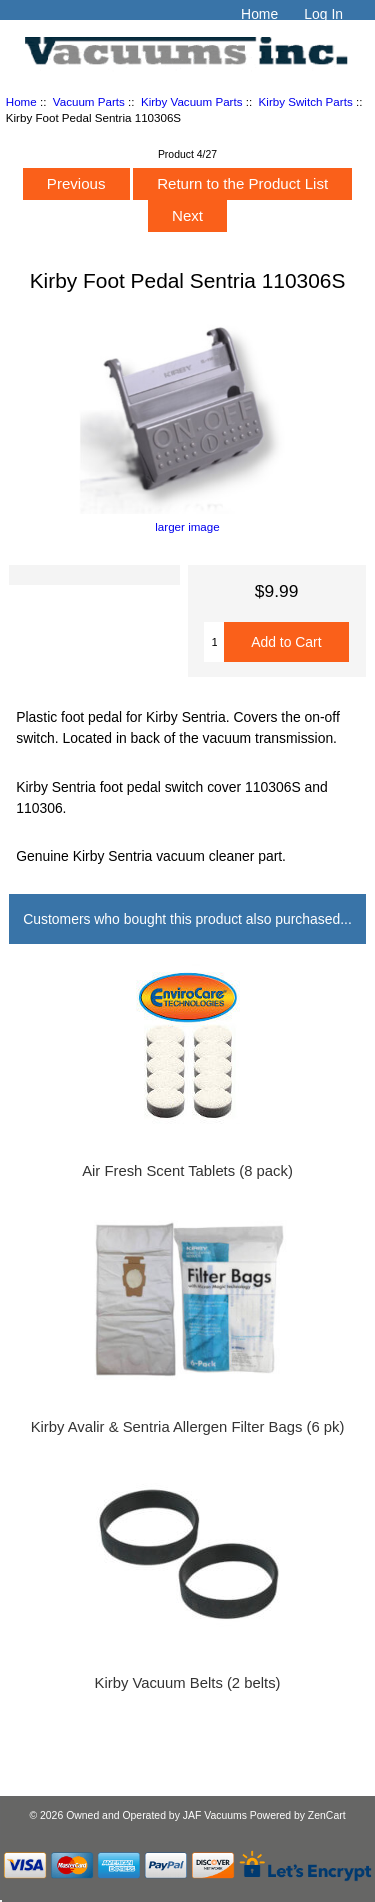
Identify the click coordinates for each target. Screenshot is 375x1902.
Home (259, 14)
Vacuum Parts (89, 101)
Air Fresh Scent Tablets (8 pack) (187, 1171)
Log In (323, 14)
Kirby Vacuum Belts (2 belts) (188, 1683)
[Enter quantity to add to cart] (214, 642)
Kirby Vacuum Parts (192, 101)
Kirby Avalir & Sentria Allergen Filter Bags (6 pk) (188, 1427)
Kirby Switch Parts (306, 101)
